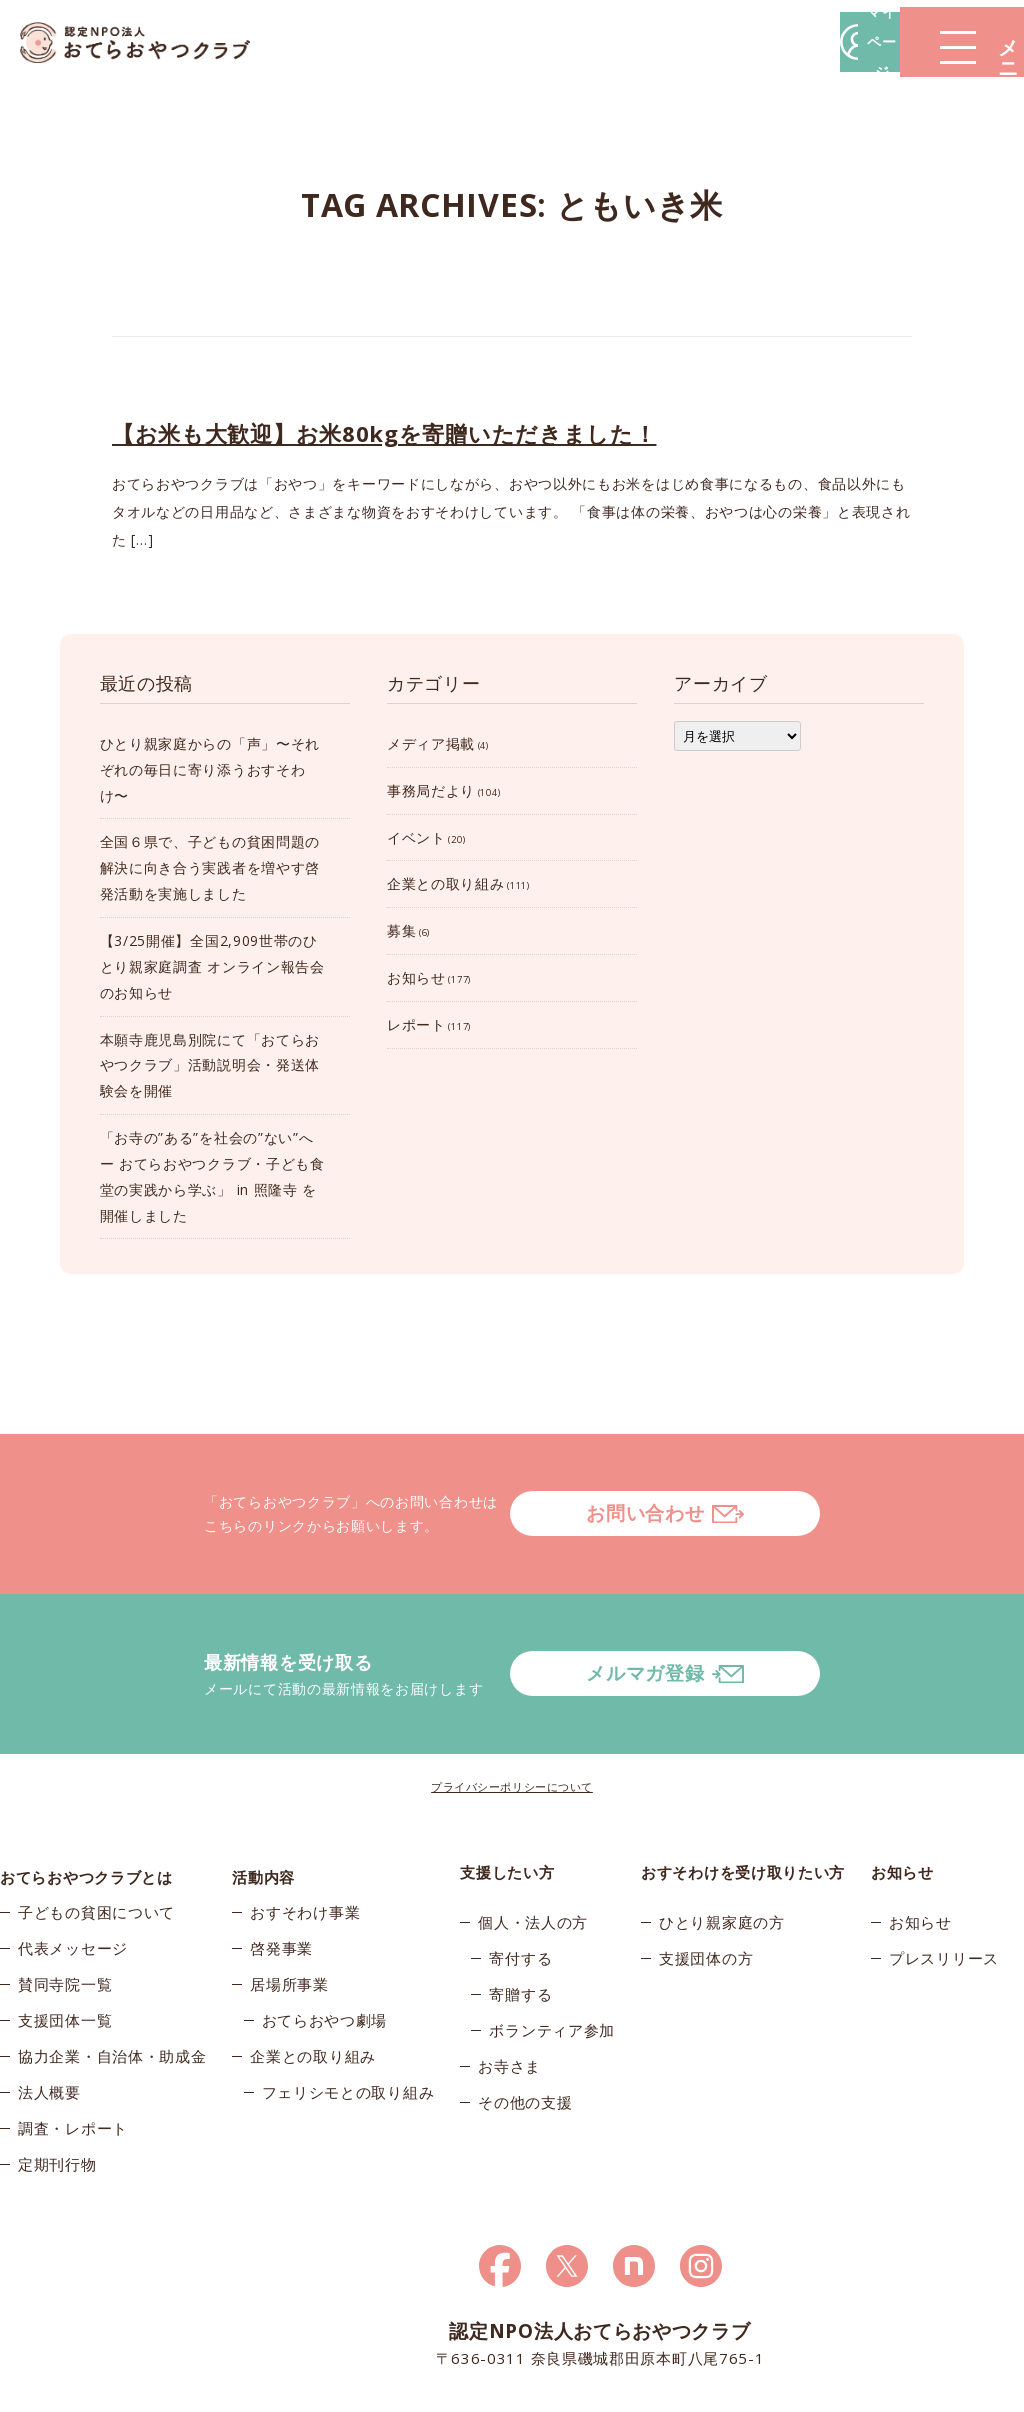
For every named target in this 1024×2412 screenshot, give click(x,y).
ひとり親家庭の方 (722, 1842)
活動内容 (263, 1792)
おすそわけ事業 (305, 1842)
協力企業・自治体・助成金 (112, 1986)
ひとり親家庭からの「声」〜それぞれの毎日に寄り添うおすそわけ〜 (210, 769)
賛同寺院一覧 (65, 1914)
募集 (401, 930)
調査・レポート (73, 2058)
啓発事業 (281, 1878)
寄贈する (520, 1914)
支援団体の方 (706, 1878)
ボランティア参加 (552, 1950)
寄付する (520, 1878)
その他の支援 (525, 2022)
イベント (416, 837)
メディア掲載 (431, 743)
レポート (416, 1024)
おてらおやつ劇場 (325, 1950)
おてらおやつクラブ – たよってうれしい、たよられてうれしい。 (150, 42)
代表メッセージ (73, 1878)
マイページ (721, 41)
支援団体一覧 (65, 1950)
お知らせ (416, 977)
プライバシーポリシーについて (512, 1706)
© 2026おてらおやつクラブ (152, 2390)
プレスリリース (944, 1878)
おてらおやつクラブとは (86, 1792)
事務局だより (431, 790)
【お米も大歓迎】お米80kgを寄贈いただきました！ (384, 433)
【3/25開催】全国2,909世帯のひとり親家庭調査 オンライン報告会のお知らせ (212, 966)
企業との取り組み (446, 883)
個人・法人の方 (533, 1842)
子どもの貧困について (96, 1842)
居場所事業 (289, 1914)
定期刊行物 (57, 2094)
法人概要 (49, 2022)
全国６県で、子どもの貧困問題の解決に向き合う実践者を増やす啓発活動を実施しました (210, 867)
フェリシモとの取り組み (348, 2022)
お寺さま (509, 1986)
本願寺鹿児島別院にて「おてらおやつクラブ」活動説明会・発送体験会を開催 (210, 1065)
